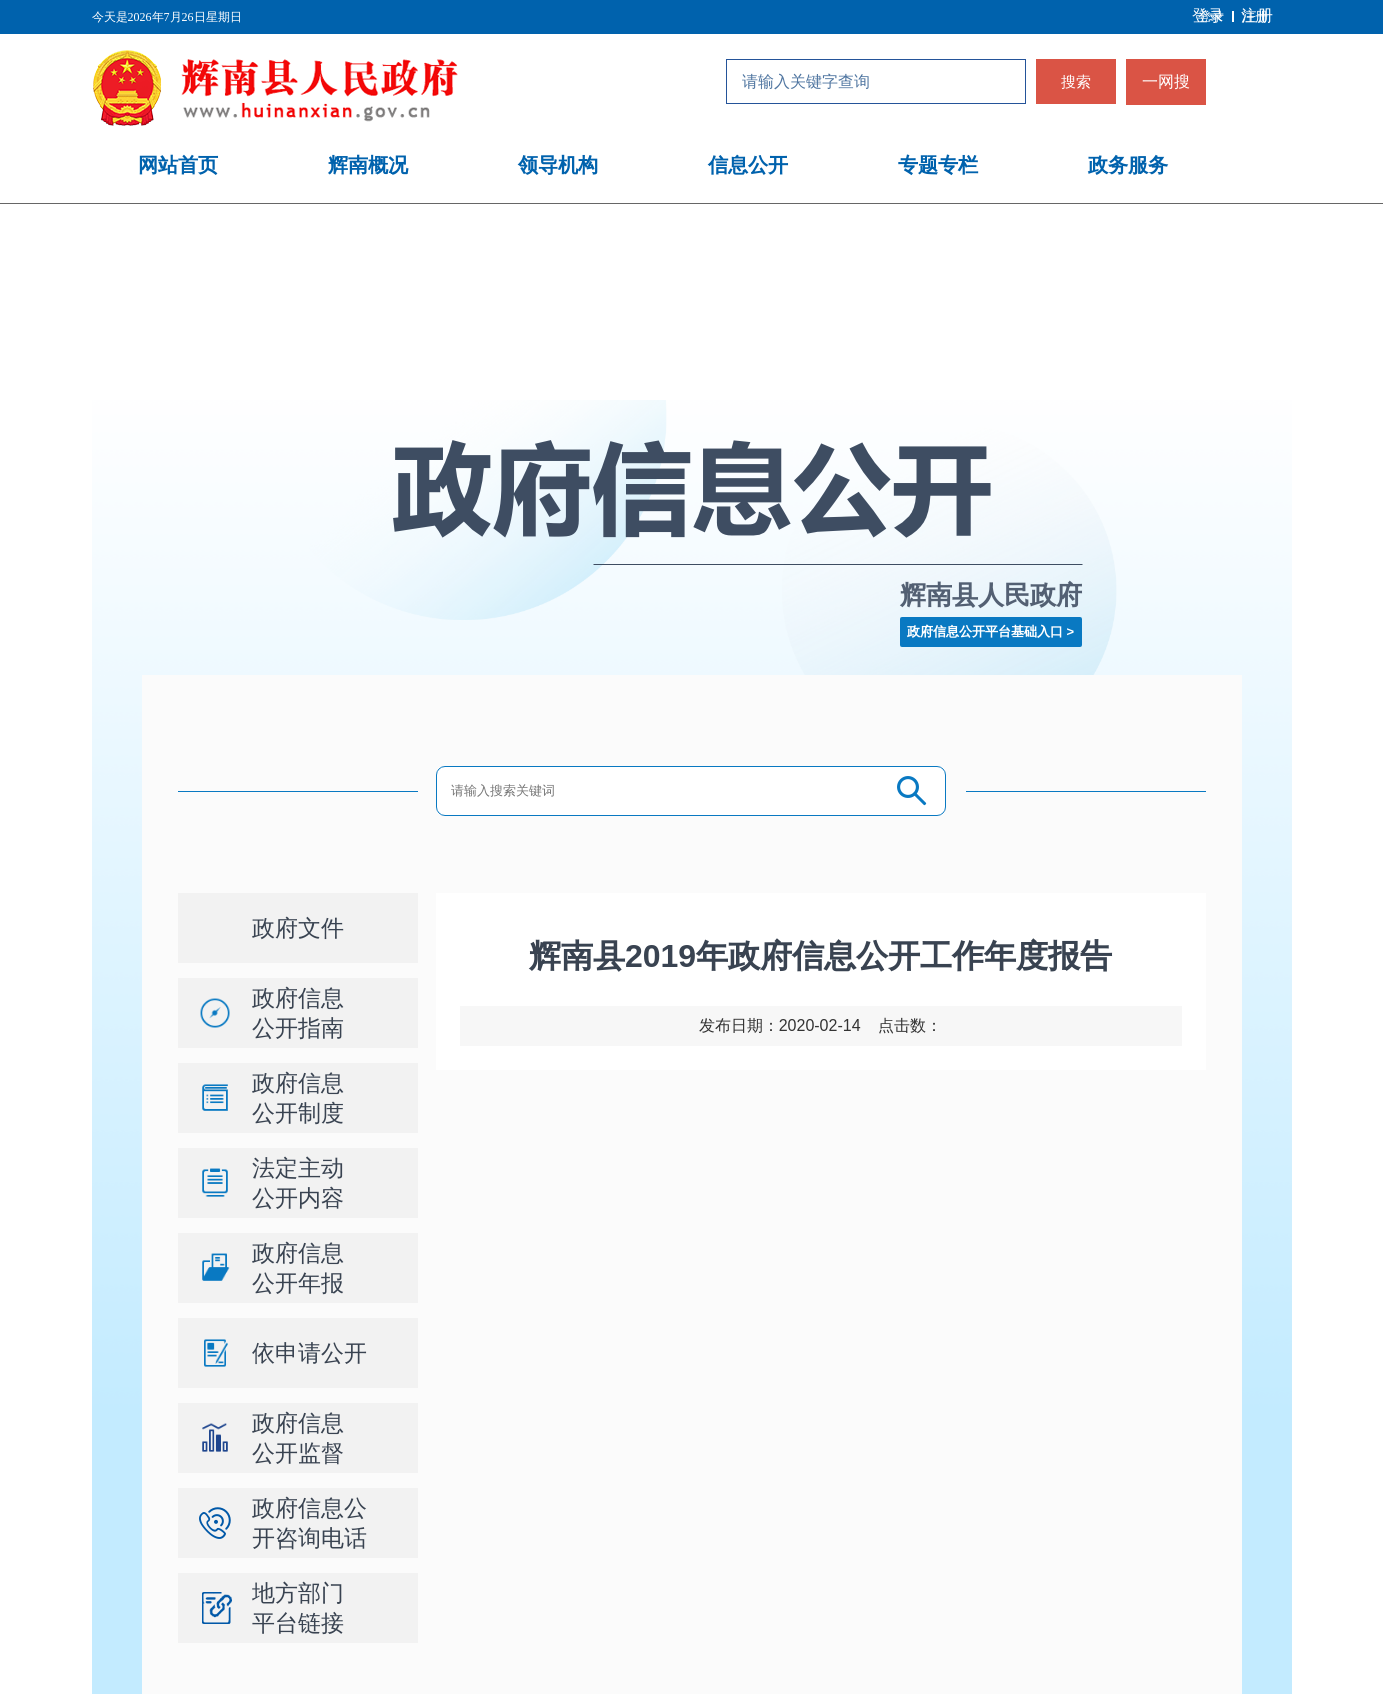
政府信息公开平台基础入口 (985, 631)
